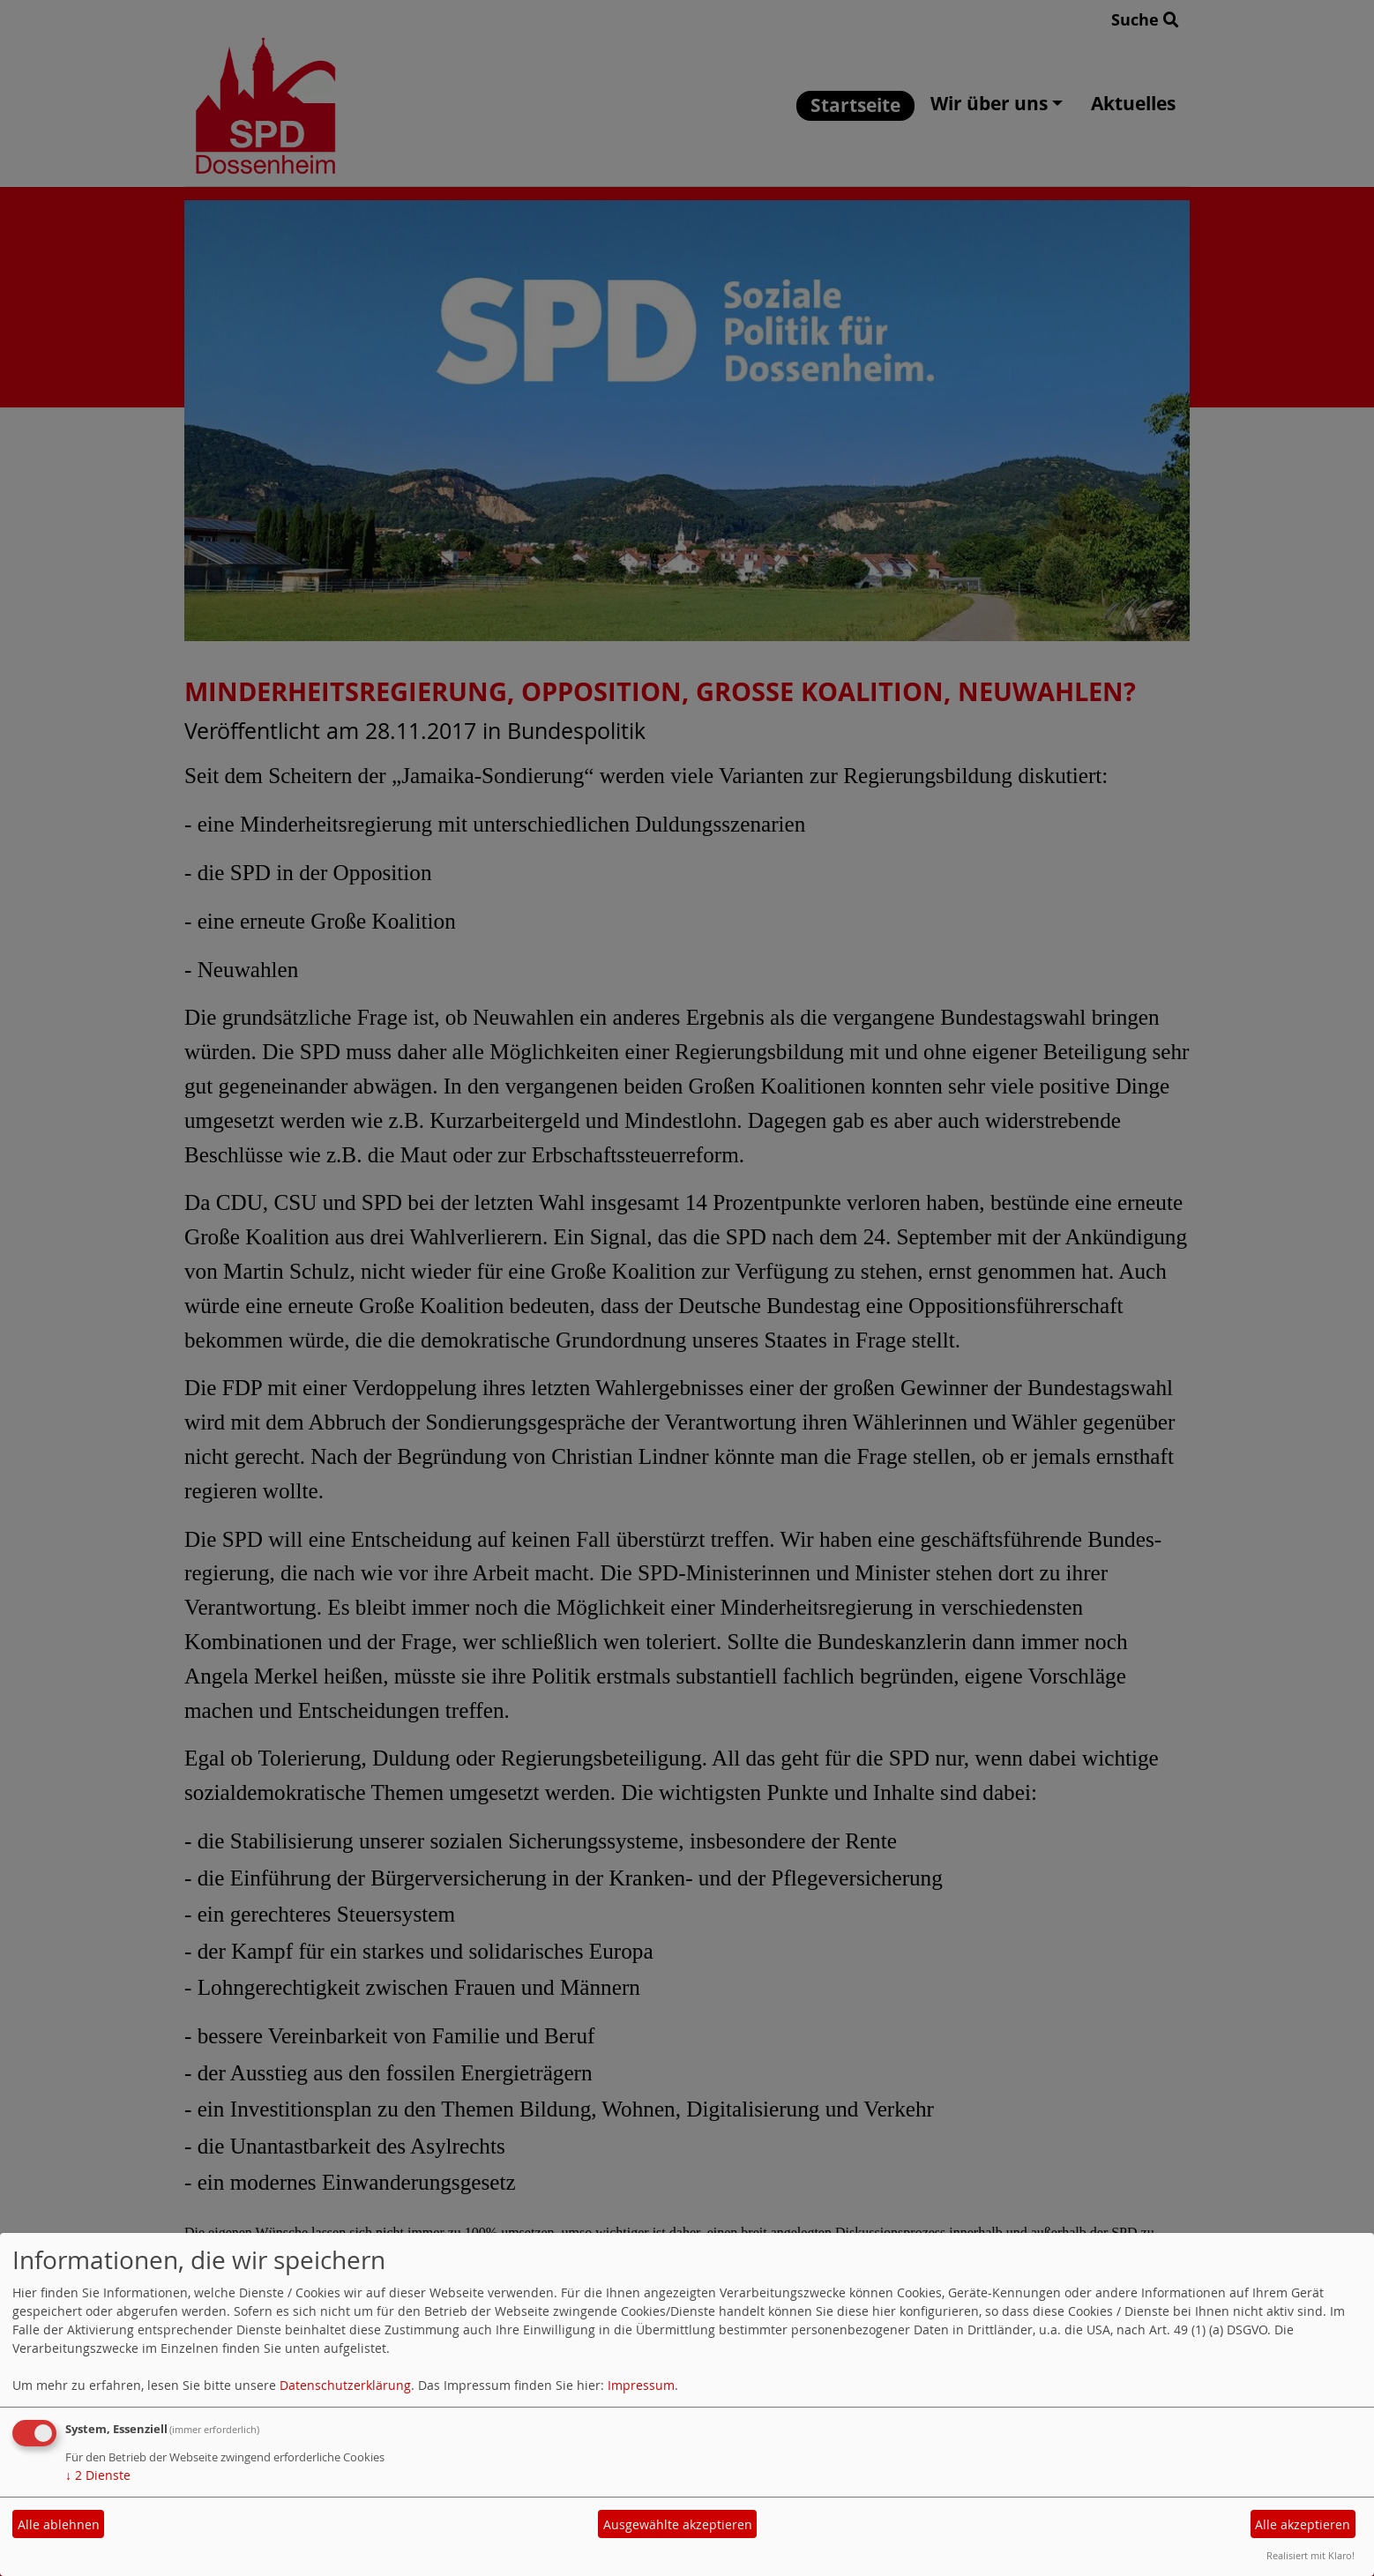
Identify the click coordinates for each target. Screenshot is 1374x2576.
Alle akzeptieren (1302, 2524)
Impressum (641, 2385)
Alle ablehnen (59, 2524)
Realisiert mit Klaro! (1310, 2555)
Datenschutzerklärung (345, 2385)
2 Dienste (98, 2475)
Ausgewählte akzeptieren (677, 2524)
